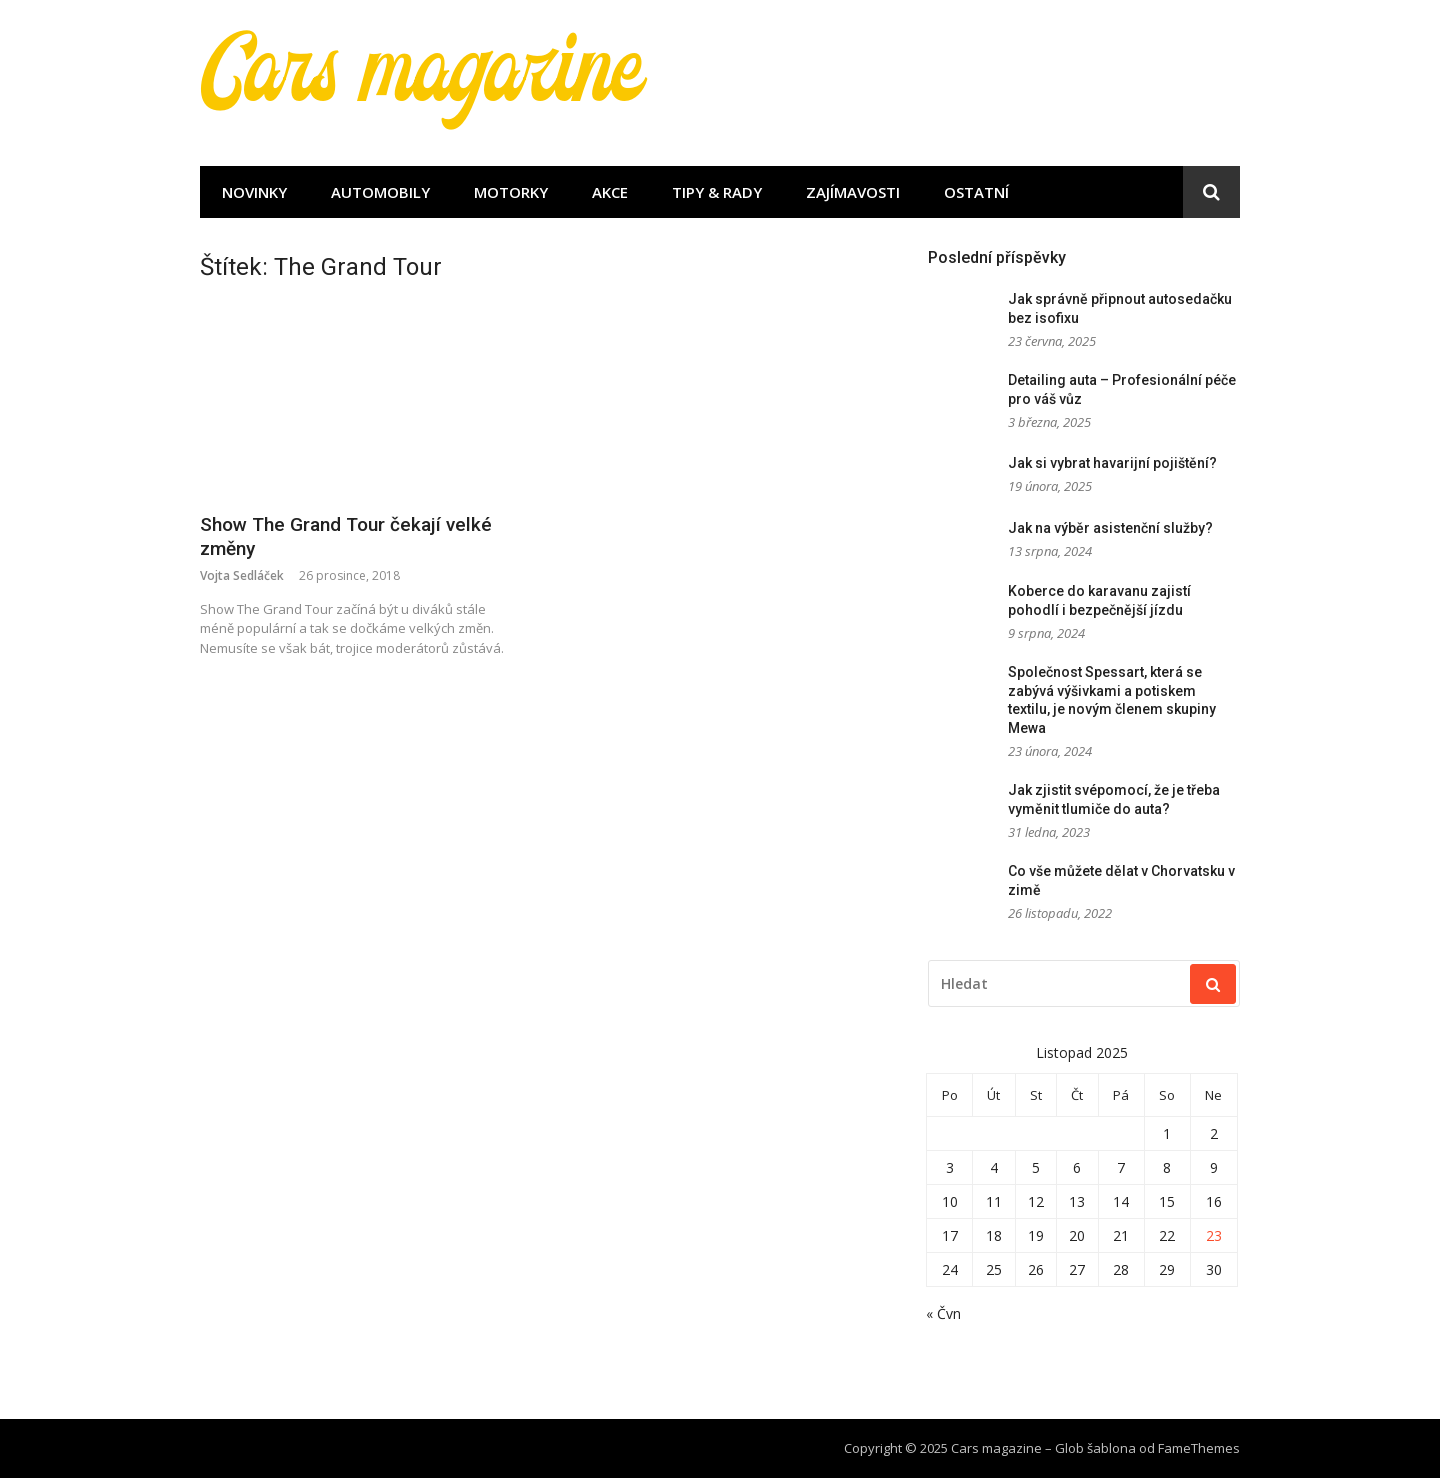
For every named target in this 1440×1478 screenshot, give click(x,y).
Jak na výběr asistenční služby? (1110, 528)
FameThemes (1199, 1448)
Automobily (380, 192)
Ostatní (976, 192)
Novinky (254, 192)
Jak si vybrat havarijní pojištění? (1112, 463)
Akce (610, 192)
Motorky (511, 192)
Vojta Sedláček (242, 575)
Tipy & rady (717, 192)
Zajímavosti (853, 192)
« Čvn (943, 1313)
